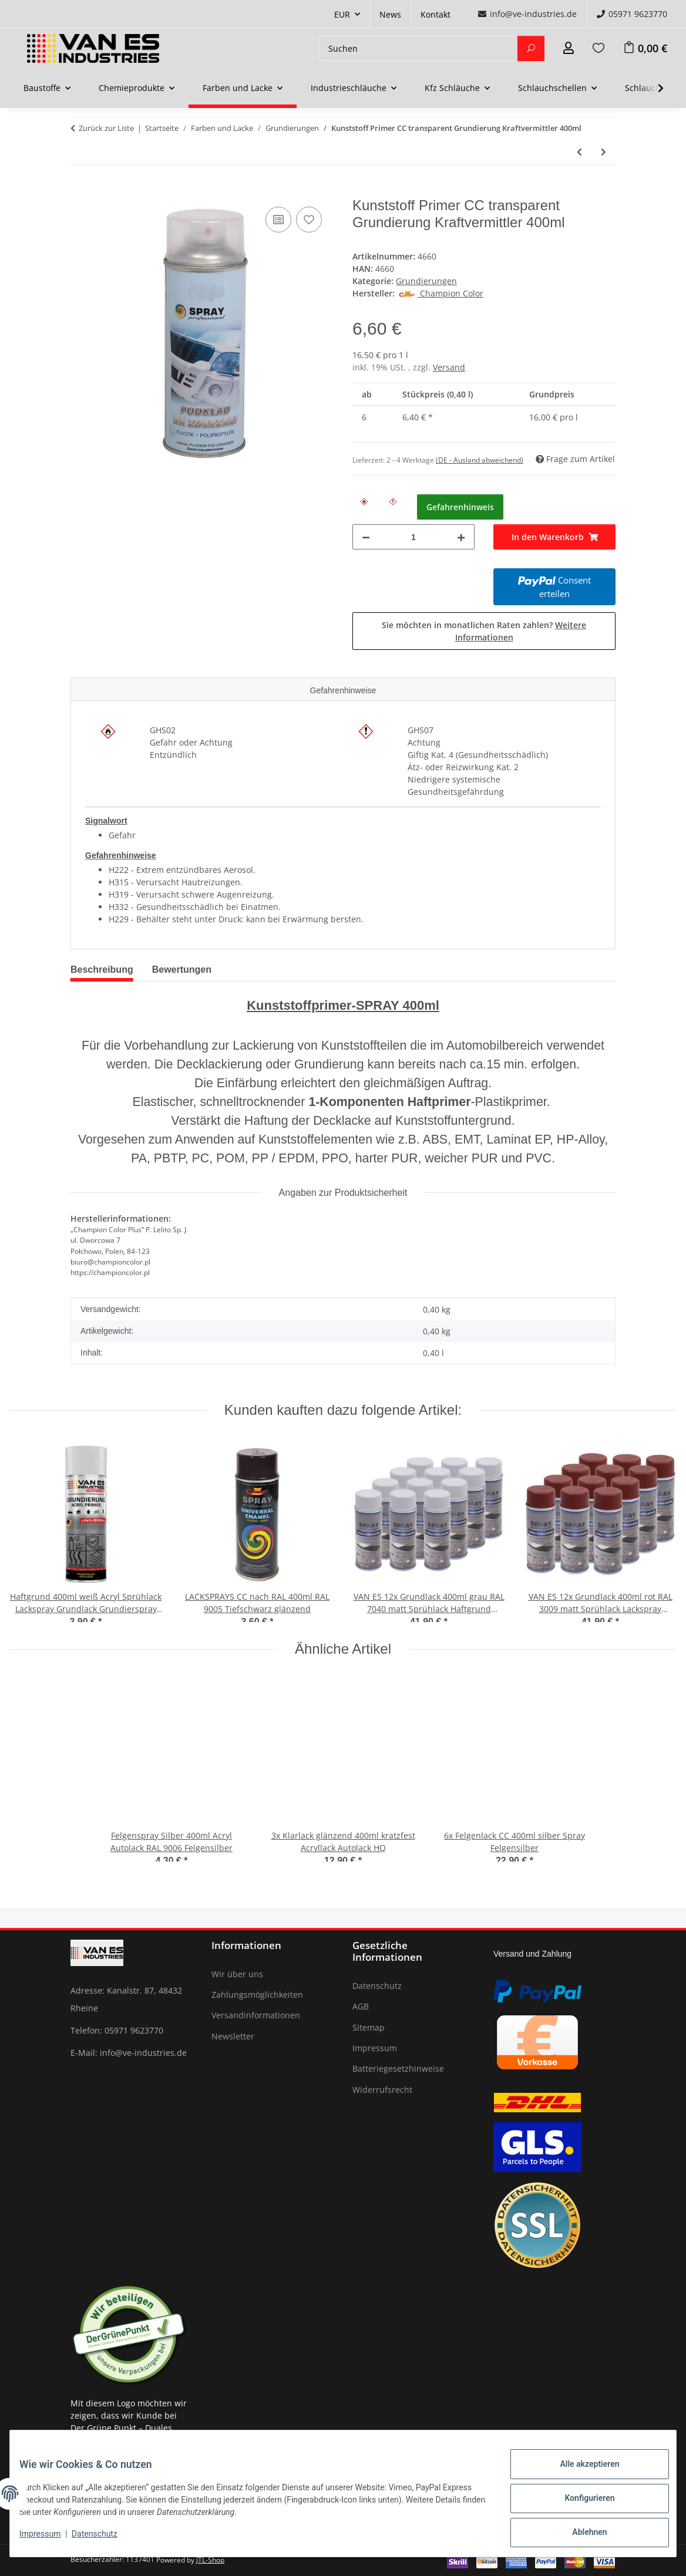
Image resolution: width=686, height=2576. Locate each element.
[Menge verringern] (366, 537)
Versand (449, 367)
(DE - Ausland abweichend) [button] (479, 460)
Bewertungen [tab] (181, 970)
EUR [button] (342, 14)
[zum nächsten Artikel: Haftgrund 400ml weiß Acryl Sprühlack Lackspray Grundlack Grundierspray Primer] (603, 151)
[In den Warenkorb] (79, 190)
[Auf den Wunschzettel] (309, 219)
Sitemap (368, 2027)
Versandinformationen (255, 2015)
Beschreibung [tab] (101, 970)
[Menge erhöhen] (461, 537)
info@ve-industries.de (527, 13)
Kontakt (435, 14)
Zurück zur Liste (106, 128)
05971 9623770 (632, 13)
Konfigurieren (580, 2503)
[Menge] (413, 537)
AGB (360, 2006)
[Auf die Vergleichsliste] (278, 219)
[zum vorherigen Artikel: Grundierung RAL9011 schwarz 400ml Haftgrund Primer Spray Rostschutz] (579, 151)
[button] (568, 48)
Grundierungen (426, 280)
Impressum (49, 2539)
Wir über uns (237, 1974)
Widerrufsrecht (382, 2089)
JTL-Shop (210, 2560)
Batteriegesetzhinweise (398, 2068)
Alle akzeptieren (580, 2473)
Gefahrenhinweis (460, 506)
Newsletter (232, 2036)
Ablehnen (580, 2534)
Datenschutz (104, 2539)
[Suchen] (418, 48)
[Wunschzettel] (598, 48)
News (390, 14)
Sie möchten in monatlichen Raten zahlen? (484, 631)
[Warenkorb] (645, 48)
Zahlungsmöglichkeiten (257, 1994)
